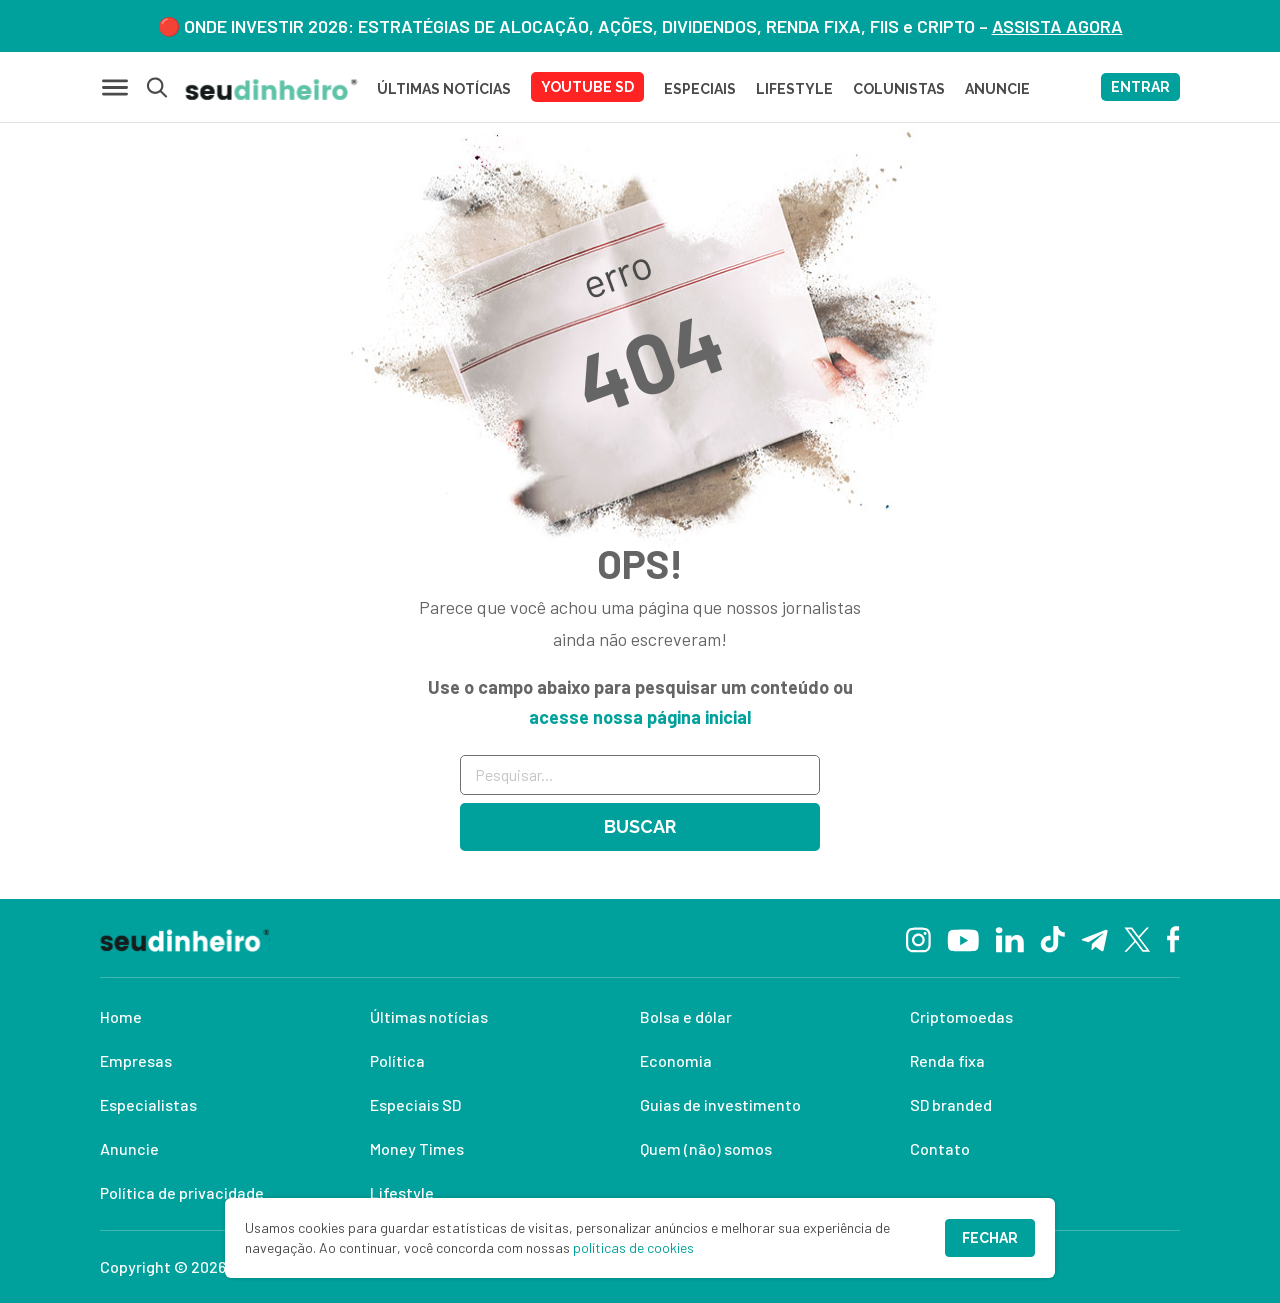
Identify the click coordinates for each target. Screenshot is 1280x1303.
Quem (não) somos (706, 1148)
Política (397, 1060)
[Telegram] (1094, 938)
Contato (940, 1148)
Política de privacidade (182, 1192)
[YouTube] (963, 938)
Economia (676, 1060)
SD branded (951, 1104)
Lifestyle (402, 1192)
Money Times (417, 1148)
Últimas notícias (429, 1016)
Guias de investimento (720, 1104)
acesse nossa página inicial (640, 717)
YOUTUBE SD (587, 87)
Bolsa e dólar (686, 1016)
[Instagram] (918, 937)
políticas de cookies (633, 1247)
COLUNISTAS (899, 89)
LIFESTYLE (794, 89)
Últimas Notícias (444, 89)
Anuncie (129, 1148)
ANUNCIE (997, 89)
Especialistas (148, 1104)
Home (121, 1016)
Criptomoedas (961, 1016)
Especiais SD (415, 1104)
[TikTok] (1052, 938)
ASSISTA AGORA (1057, 26)
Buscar (640, 826)
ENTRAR (1140, 87)
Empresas (136, 1060)
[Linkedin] (1009, 937)
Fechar (990, 1238)
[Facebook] (1173, 938)
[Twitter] (1137, 938)
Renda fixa (947, 1060)
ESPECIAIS (700, 89)
